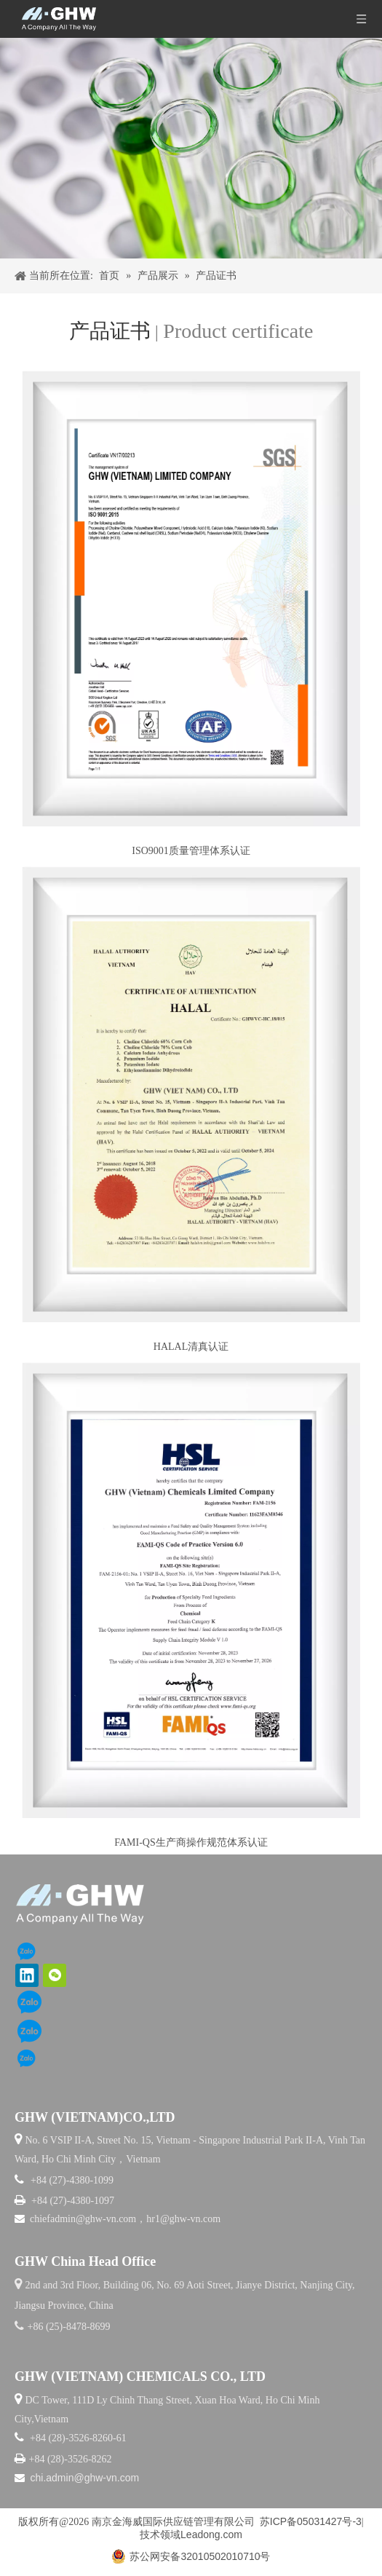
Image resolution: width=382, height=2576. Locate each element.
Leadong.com (211, 2534)
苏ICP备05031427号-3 (311, 2521)
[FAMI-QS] (191, 1590)
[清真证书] (191, 1094)
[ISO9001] (191, 598)
